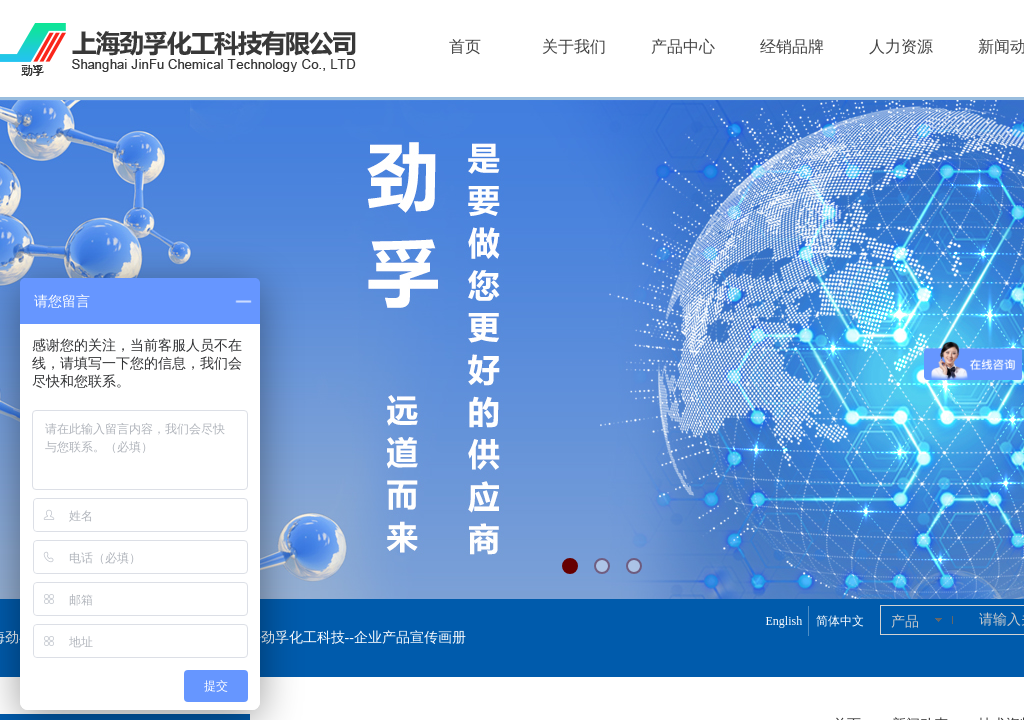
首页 (465, 46)
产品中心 (683, 46)
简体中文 (840, 621)
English (783, 621)
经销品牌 (792, 46)
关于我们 (574, 46)
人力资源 (901, 46)
